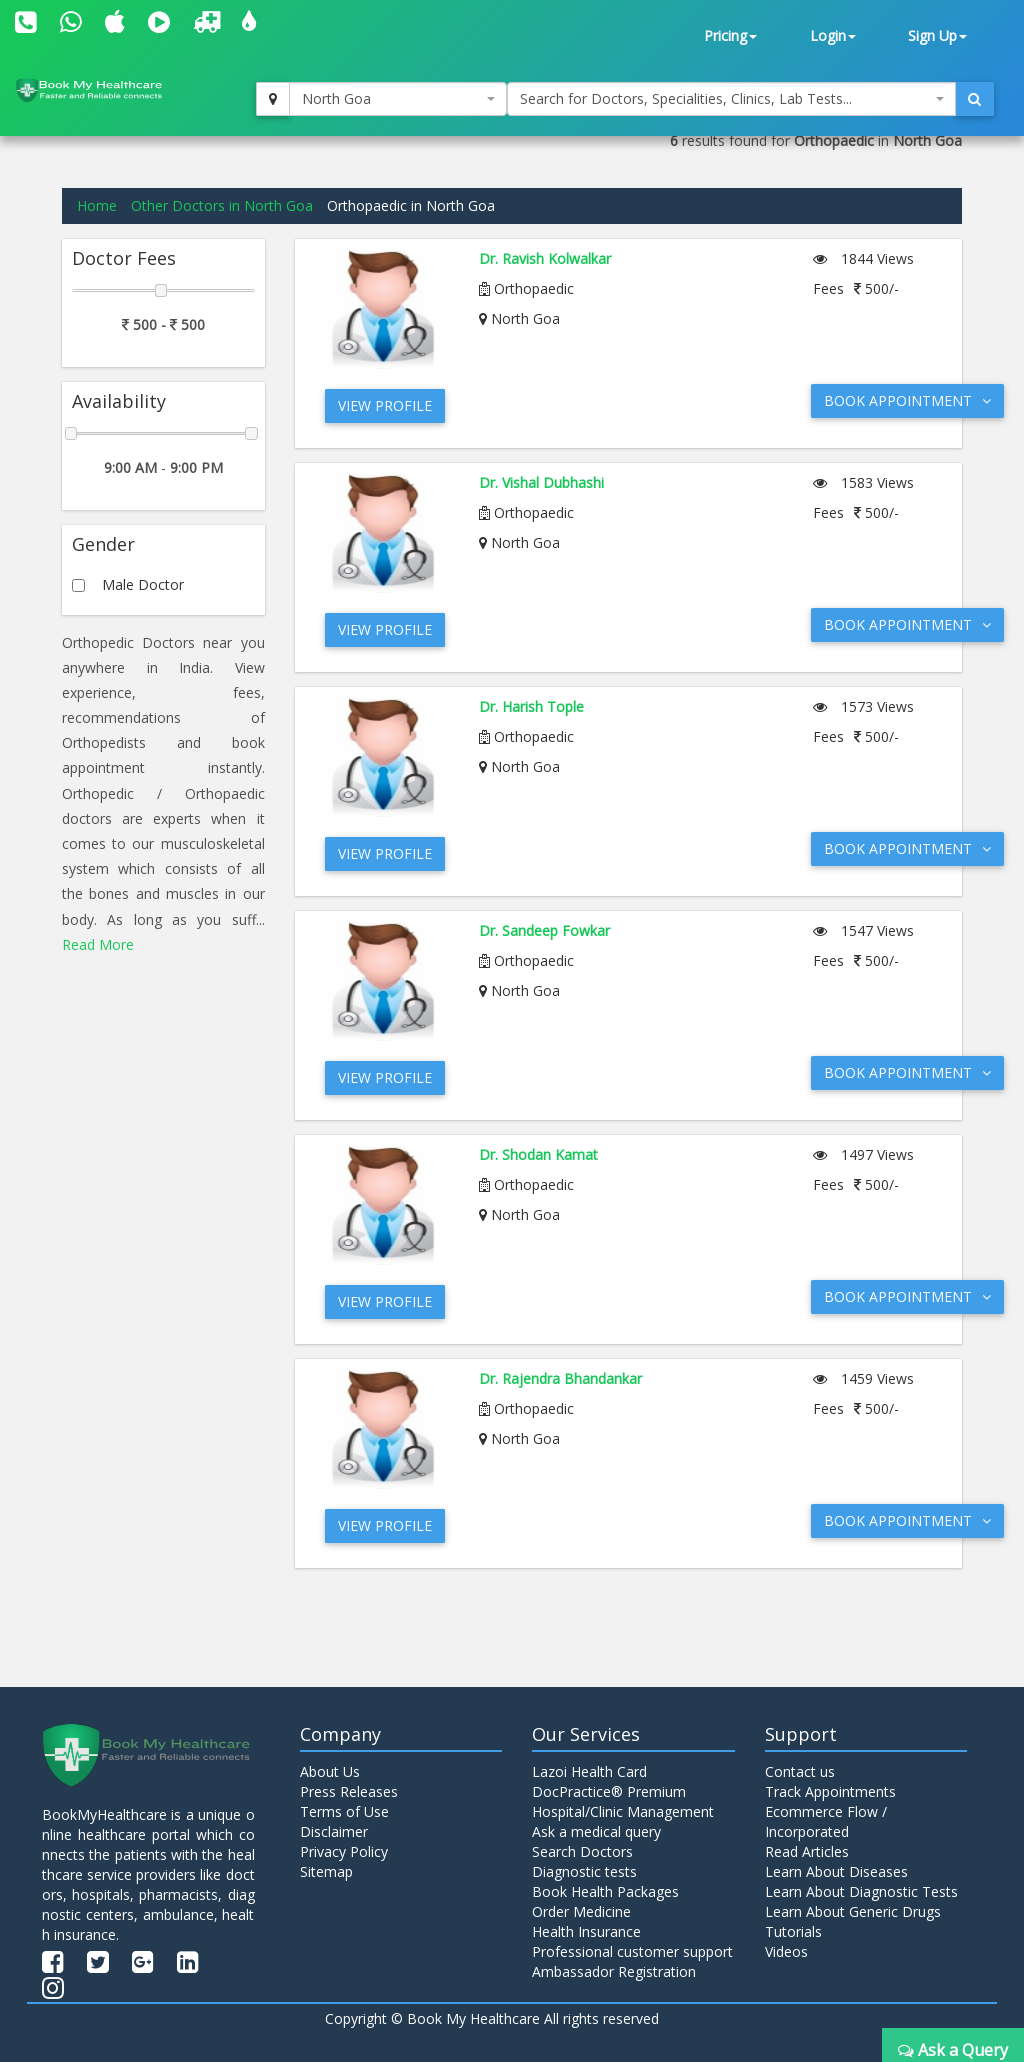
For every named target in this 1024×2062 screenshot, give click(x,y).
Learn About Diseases (836, 1871)
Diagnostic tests (584, 1871)
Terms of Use (344, 1811)
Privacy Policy (344, 1851)
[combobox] (398, 99)
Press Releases (349, 1791)
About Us (330, 1771)
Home (97, 205)
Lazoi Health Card (589, 1771)
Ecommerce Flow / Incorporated (826, 1821)
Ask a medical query (596, 1831)
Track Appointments (830, 1791)
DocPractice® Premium (609, 1791)
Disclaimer (334, 1831)
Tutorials (793, 1931)
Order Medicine (581, 1911)
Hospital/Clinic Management (623, 1811)
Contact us (800, 1771)
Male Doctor (143, 584)
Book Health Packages (605, 1891)
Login (833, 35)
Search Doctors (582, 1851)
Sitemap (326, 1871)
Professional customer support (632, 1951)
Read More (98, 944)
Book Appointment (907, 400)
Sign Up (937, 35)
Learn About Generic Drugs (853, 1911)
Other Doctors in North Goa (222, 205)
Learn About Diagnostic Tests (861, 1891)
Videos (786, 1951)
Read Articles (807, 1851)
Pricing (730, 35)
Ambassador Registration (614, 1971)
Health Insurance (586, 1931)
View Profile (385, 405)
